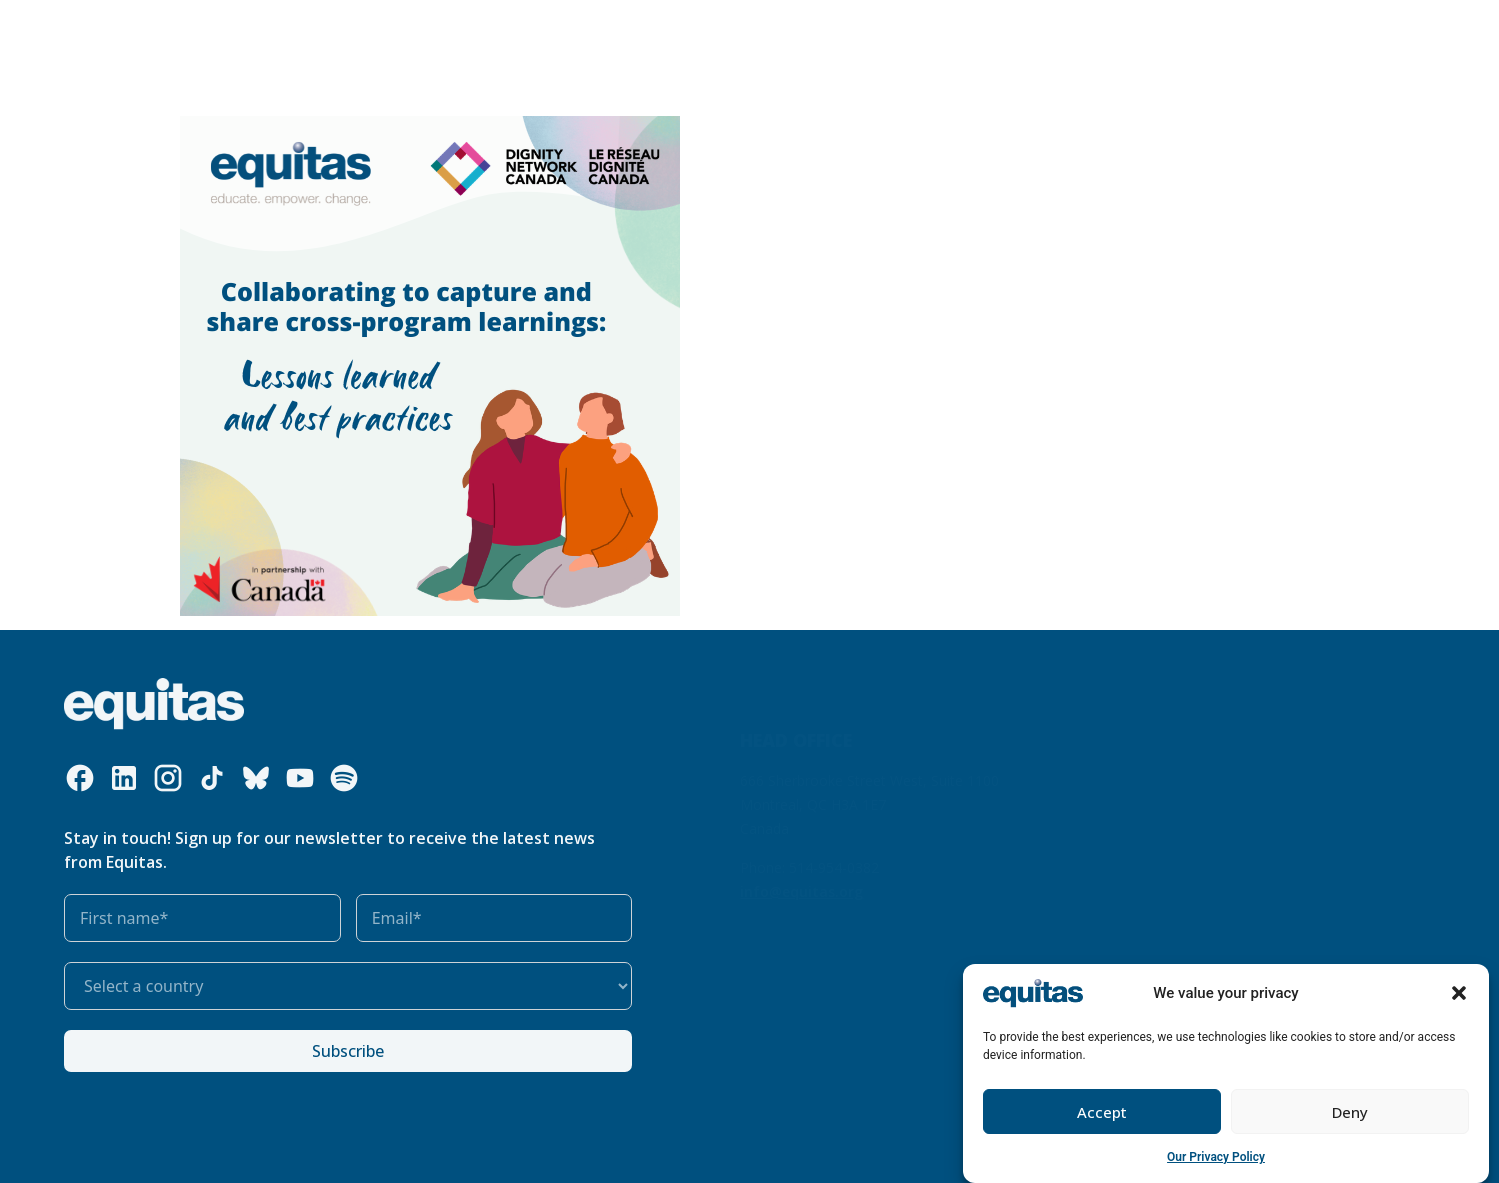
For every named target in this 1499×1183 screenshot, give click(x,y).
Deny (1350, 1112)
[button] (1459, 993)
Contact (1233, 29)
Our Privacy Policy (1216, 1157)
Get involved (721, 30)
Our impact (607, 29)
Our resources (500, 29)
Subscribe (348, 1051)
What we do (378, 30)
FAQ (1174, 29)
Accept (1102, 1112)
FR (1136, 29)
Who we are (252, 30)
